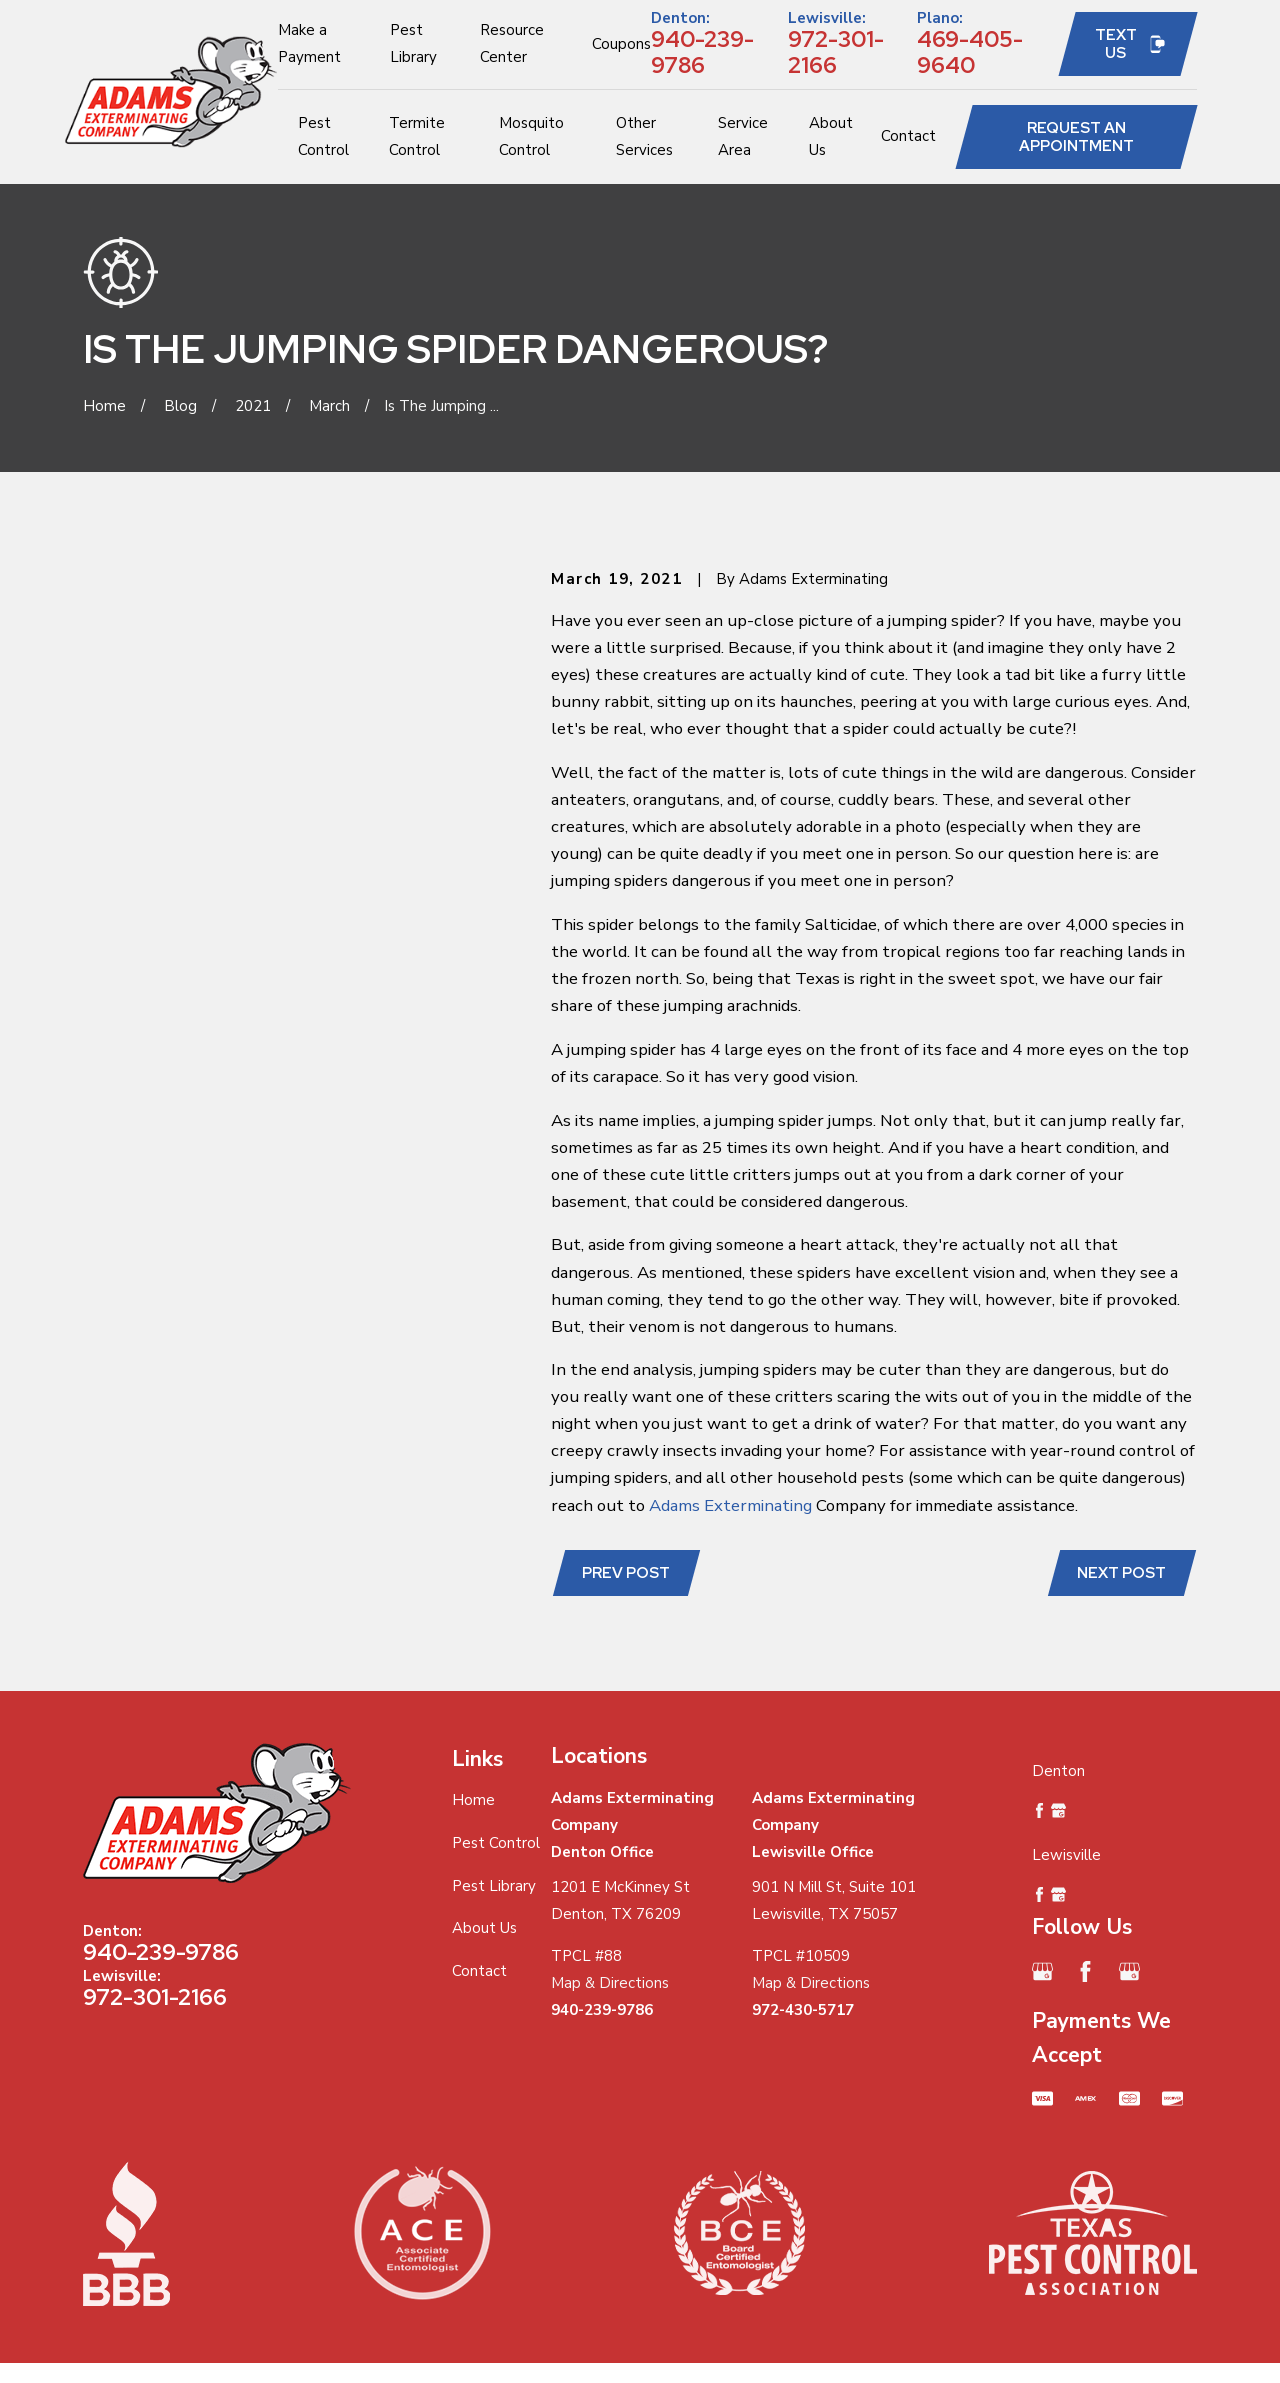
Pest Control (496, 1843)
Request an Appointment (1076, 137)
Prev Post (626, 1573)
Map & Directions (610, 1983)
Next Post (1121, 1573)
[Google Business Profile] (1042, 1971)
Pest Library (494, 1886)
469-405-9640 (970, 52)
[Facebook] (1085, 1971)
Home (473, 1800)
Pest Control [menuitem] (323, 136)
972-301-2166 (836, 52)
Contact (479, 1971)
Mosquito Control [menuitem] (531, 136)
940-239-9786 (702, 52)
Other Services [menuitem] (644, 136)
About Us (484, 1928)
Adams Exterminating (730, 1505)
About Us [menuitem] (831, 136)
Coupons (621, 44)
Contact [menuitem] (908, 136)
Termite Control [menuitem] (417, 136)
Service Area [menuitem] (743, 136)
